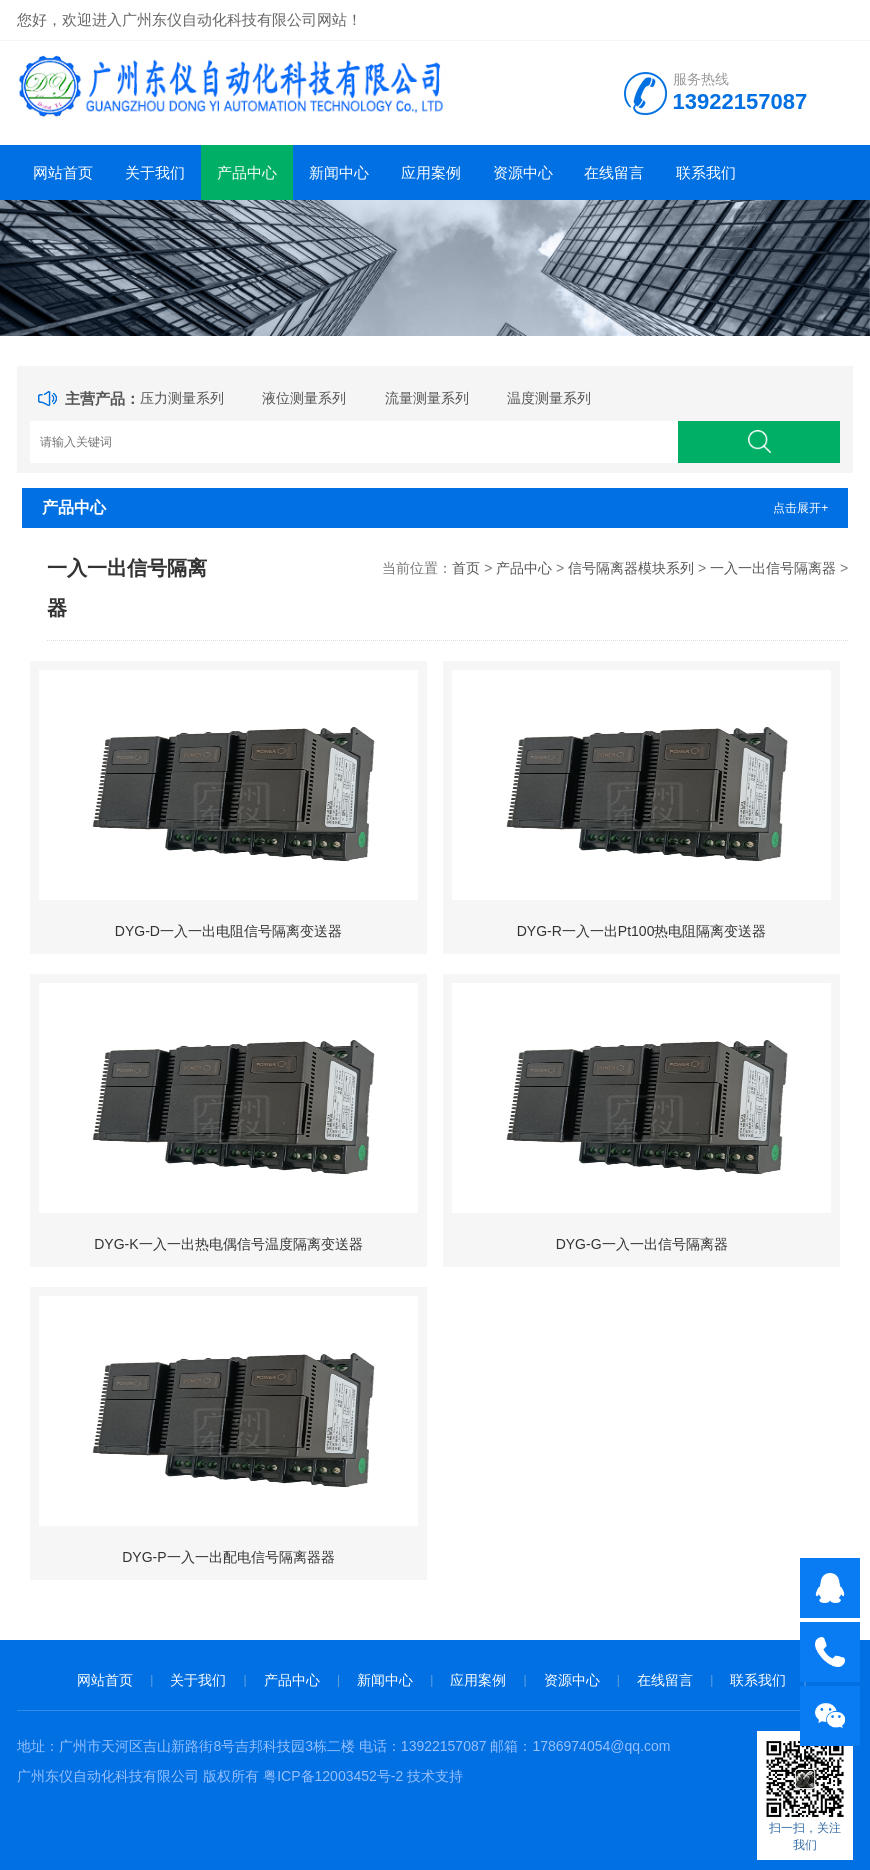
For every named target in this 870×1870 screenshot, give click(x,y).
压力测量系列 (182, 398)
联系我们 (706, 172)
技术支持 (435, 1776)
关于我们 (155, 172)
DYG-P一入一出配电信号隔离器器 (228, 1557)
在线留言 (614, 172)
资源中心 (523, 172)
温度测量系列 (549, 398)
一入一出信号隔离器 (773, 568)
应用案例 (431, 172)
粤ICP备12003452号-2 (333, 1776)
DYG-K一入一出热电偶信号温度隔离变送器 (228, 1244)
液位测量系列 (304, 398)
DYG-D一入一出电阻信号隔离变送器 (228, 931)
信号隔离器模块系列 (631, 568)
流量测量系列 (427, 398)
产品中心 (247, 172)
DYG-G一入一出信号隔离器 (642, 1244)
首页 (466, 568)
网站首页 (63, 172)
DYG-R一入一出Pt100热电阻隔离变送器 (642, 931)
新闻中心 (339, 172)
